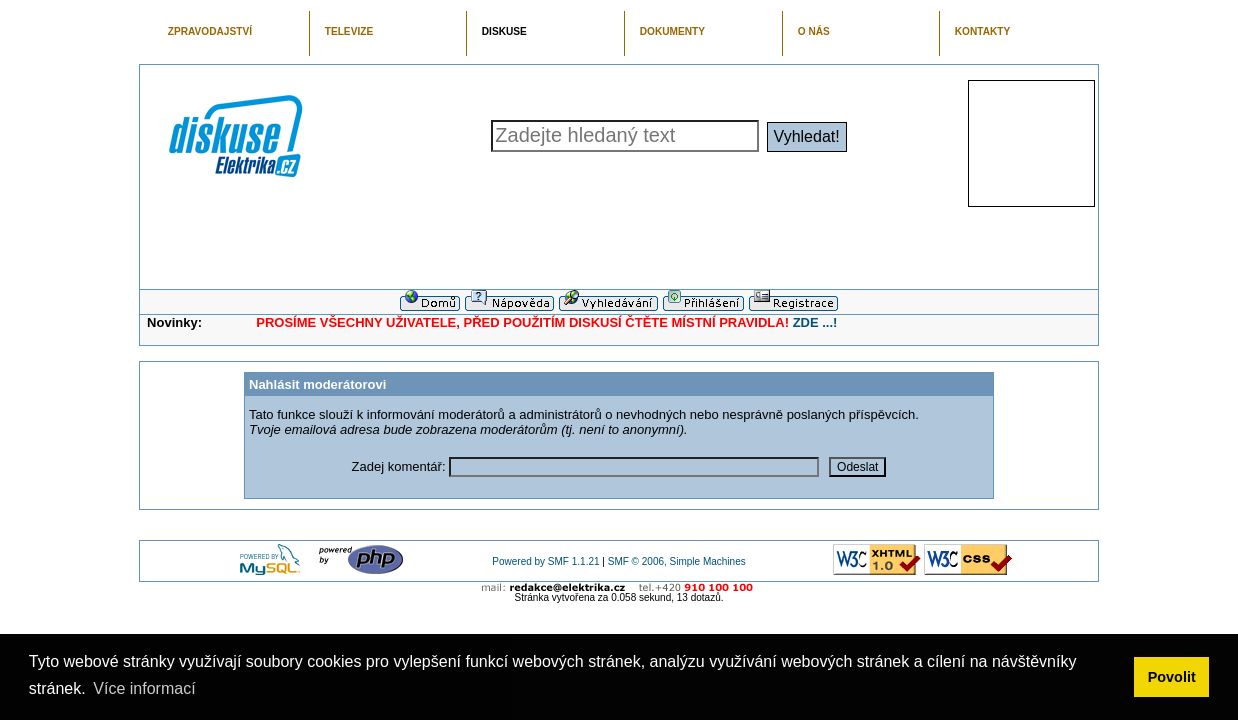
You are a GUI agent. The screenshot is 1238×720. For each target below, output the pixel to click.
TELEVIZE (349, 31)
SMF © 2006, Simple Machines (677, 561)
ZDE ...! (815, 322)
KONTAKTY (983, 31)
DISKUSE (504, 31)
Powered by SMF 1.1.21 (545, 561)
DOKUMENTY (672, 31)
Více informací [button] (144, 688)
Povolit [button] (1172, 677)
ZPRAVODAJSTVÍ (210, 31)
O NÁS (814, 31)
